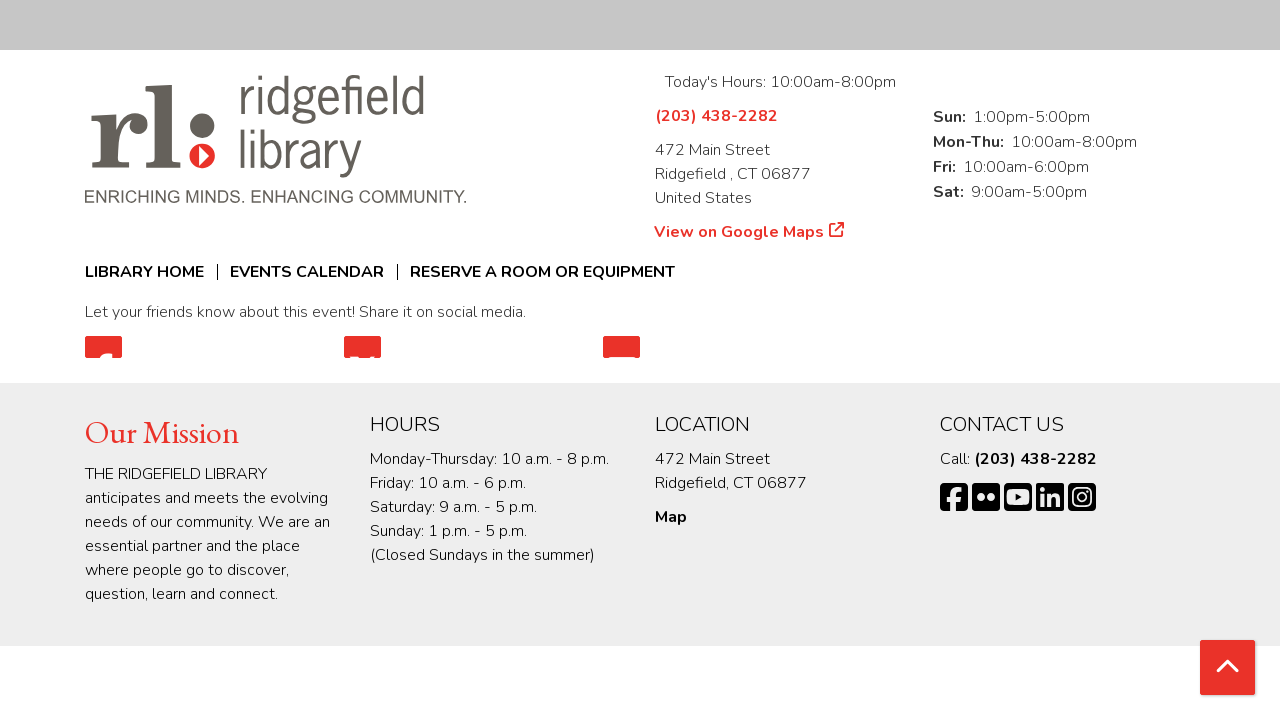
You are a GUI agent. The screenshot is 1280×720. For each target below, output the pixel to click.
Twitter (362, 347)
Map (671, 517)
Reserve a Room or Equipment (542, 272)
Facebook (103, 347)
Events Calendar (307, 272)
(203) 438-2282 (716, 116)
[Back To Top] (1227, 667)
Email (621, 347)
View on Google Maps (739, 232)
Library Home (144, 272)
